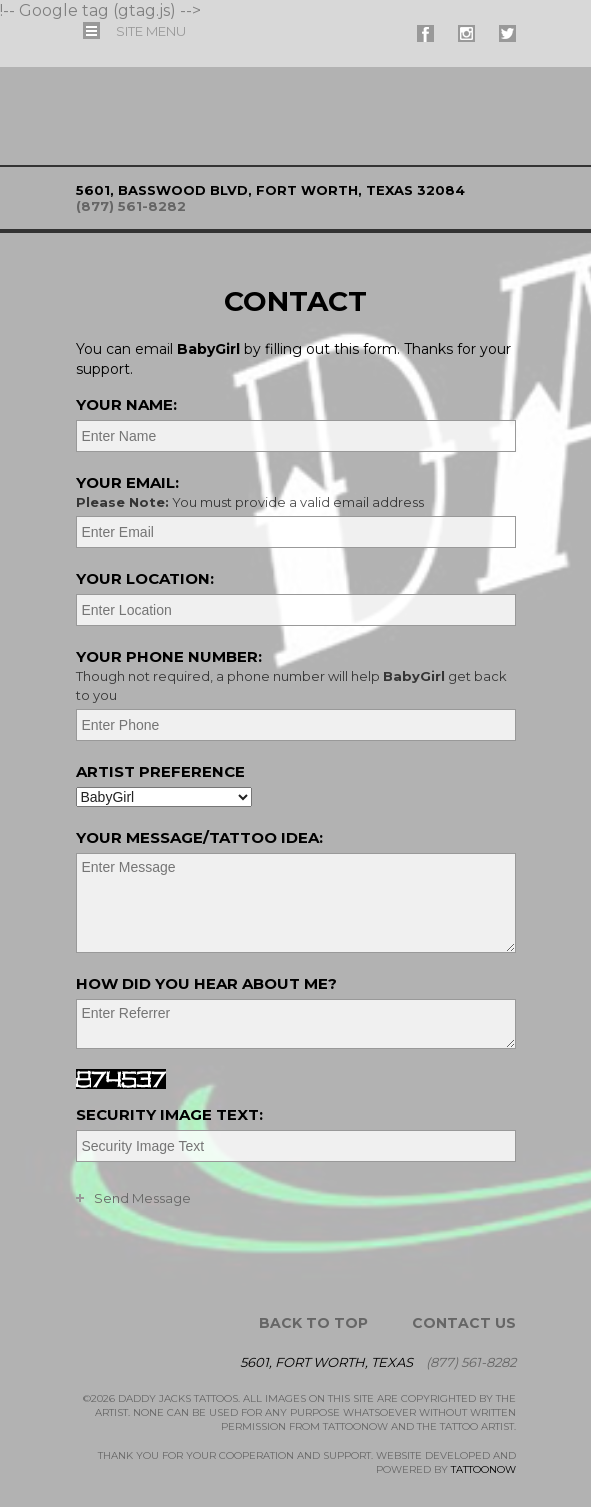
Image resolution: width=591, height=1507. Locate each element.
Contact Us (464, 1323)
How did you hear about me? (206, 983)
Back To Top (313, 1323)
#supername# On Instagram (466, 33)
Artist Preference (160, 771)
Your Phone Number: (293, 675)
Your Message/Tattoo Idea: (199, 837)
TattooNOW (483, 1469)
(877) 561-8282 (131, 206)
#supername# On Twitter (507, 33)
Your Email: (293, 492)
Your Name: (126, 404)
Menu (151, 31)
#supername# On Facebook (425, 33)
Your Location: (145, 578)
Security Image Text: (169, 1114)
